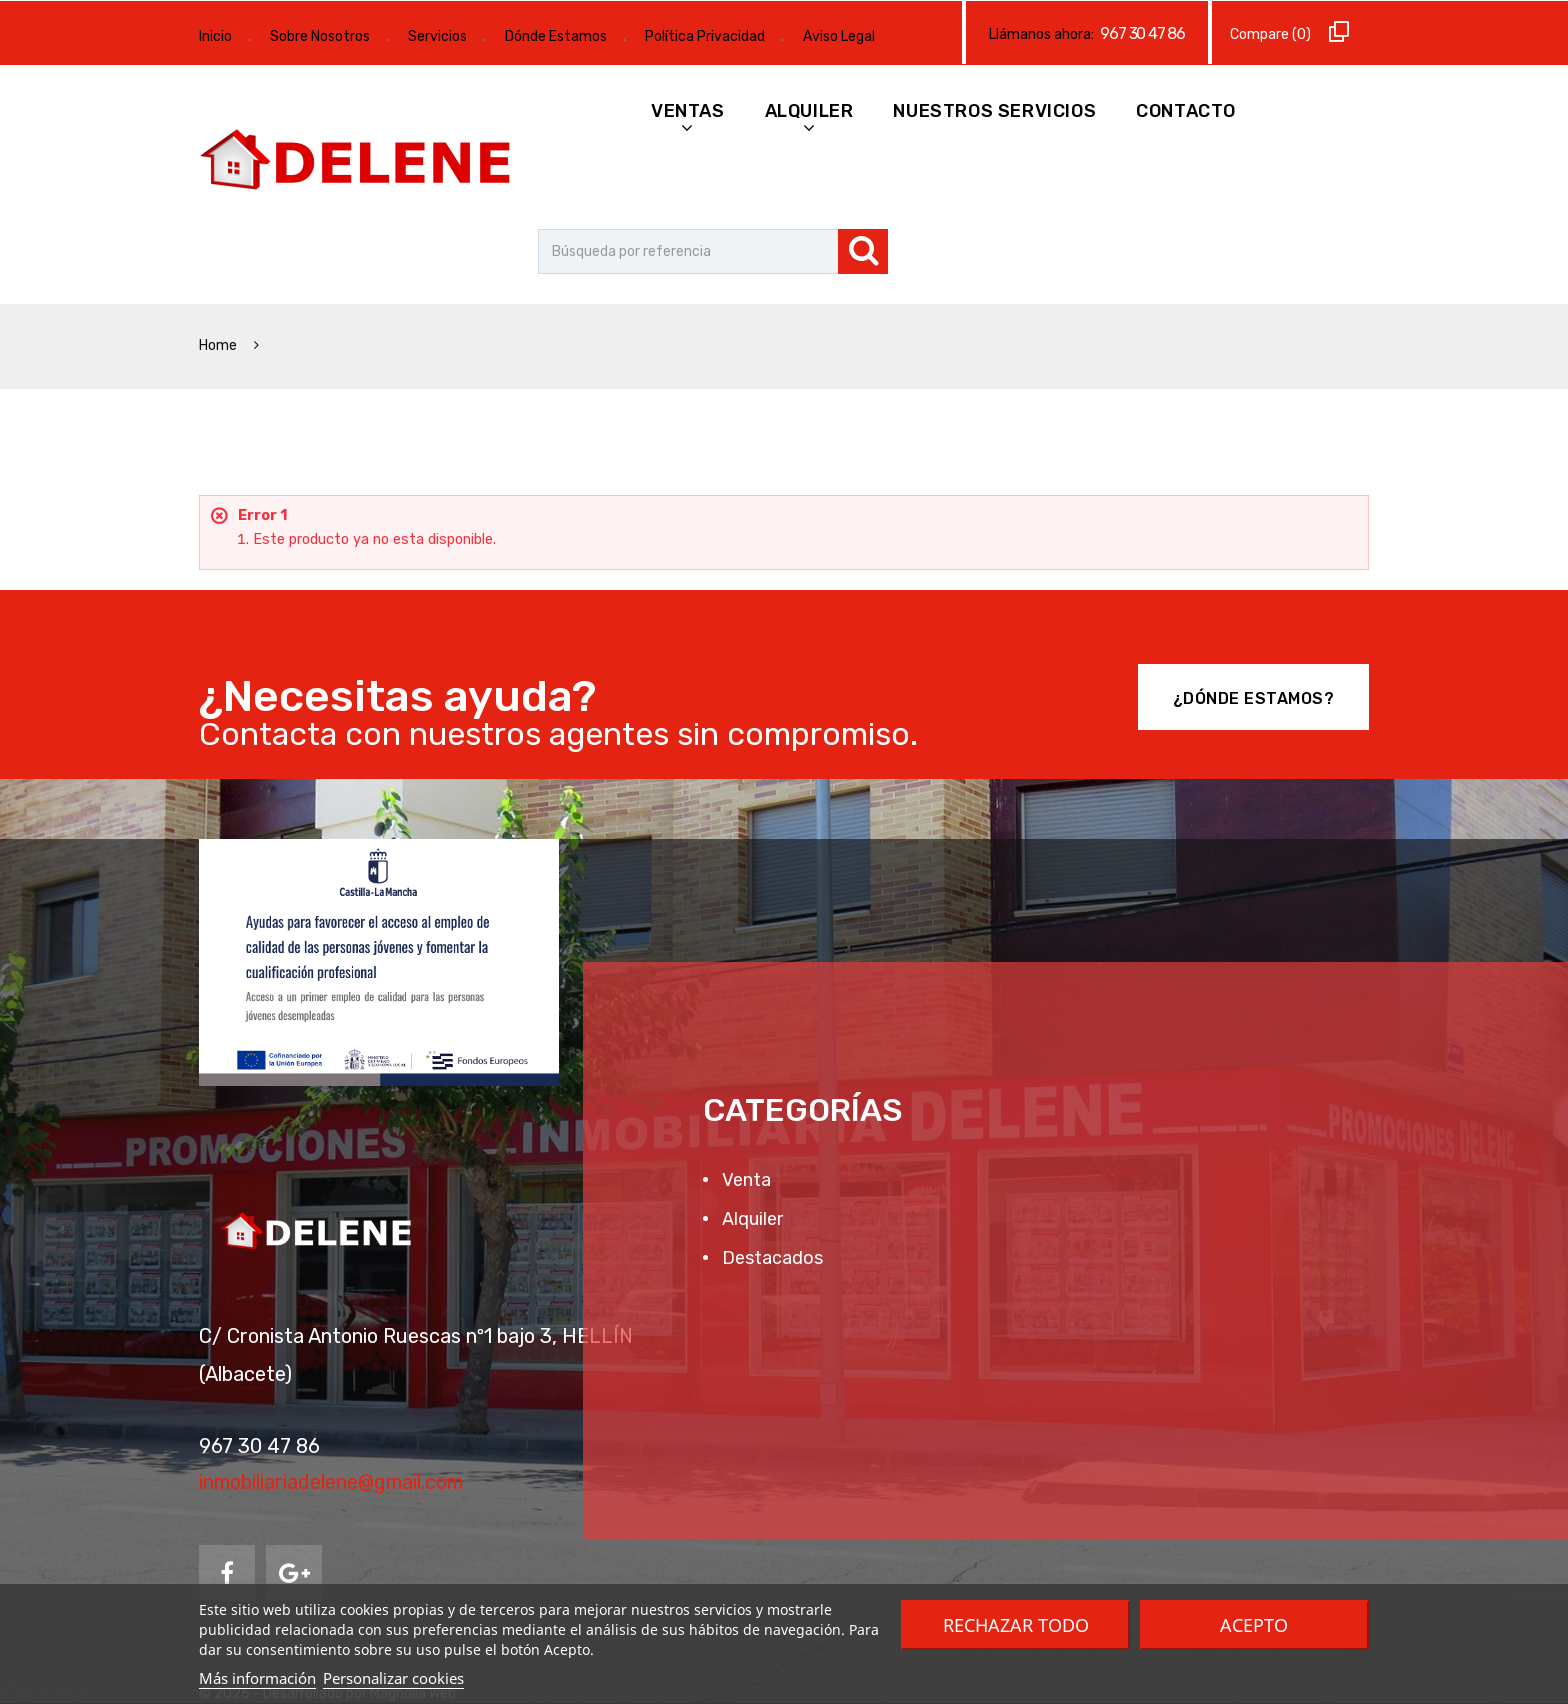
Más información (257, 1678)
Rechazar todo (1016, 1625)
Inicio (215, 36)
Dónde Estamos (556, 36)
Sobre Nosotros (320, 36)
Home (219, 345)
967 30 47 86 (1142, 33)
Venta (744, 1180)
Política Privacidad (705, 36)
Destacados (770, 1258)
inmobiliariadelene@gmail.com (331, 1482)
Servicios (437, 36)
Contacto (1186, 111)
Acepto (1254, 1625)
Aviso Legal (839, 36)
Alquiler (809, 111)
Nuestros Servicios (994, 111)
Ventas (688, 111)
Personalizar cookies (393, 1678)
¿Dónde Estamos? (1254, 698)
